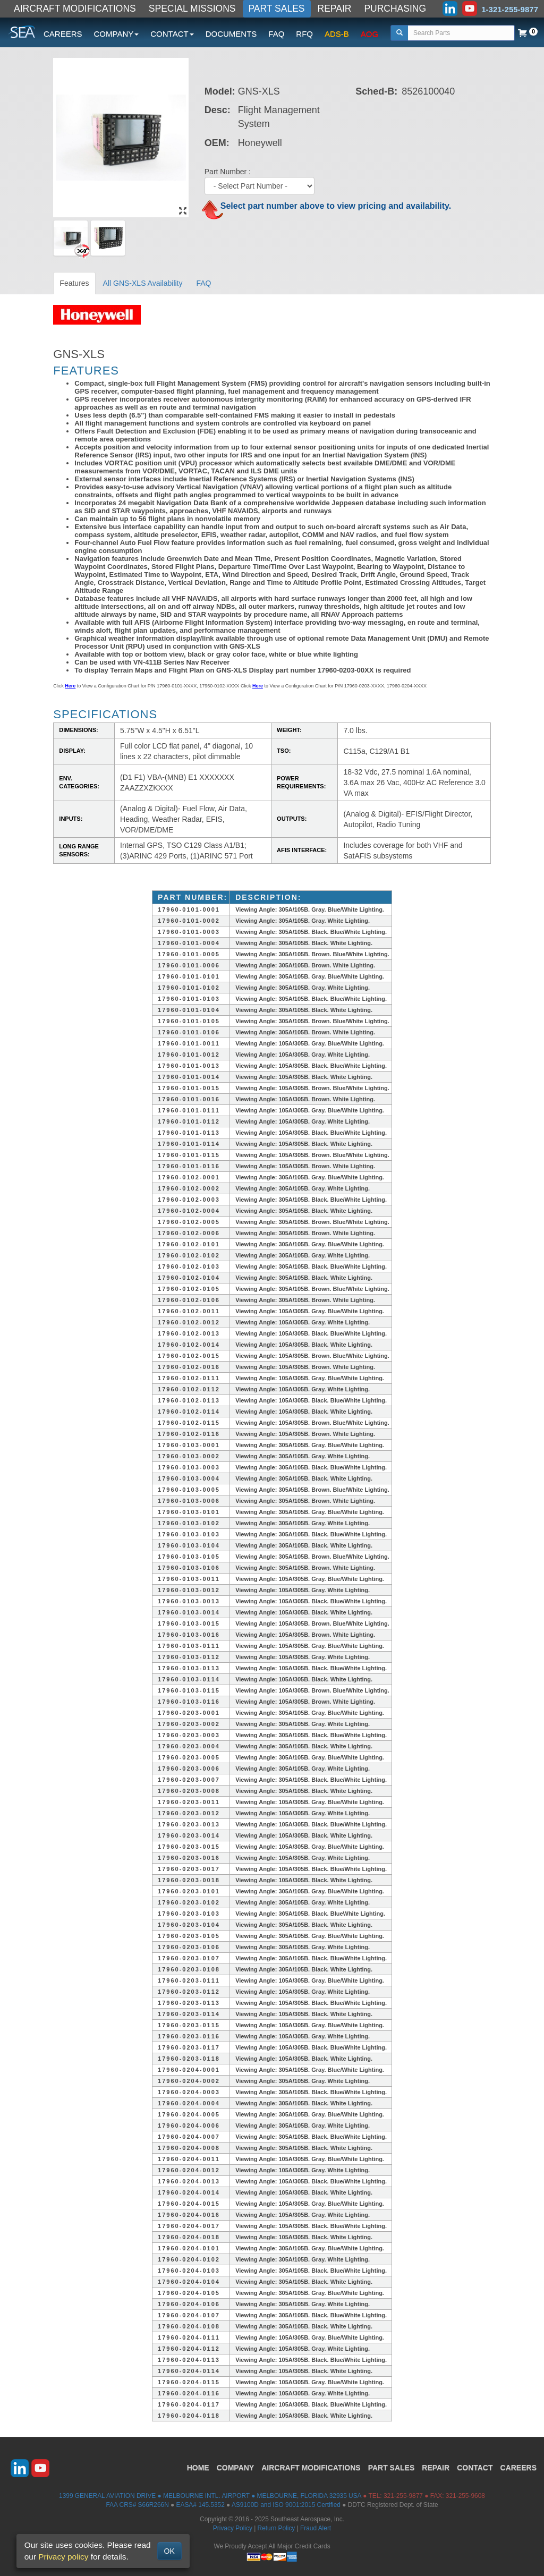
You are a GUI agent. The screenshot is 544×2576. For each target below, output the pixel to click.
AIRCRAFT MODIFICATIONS (75, 8)
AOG (369, 33)
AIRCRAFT (310, 2467)
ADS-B (337, 33)
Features (74, 283)
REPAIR (335, 8)
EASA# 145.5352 (200, 2505)
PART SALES (277, 8)
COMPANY (235, 2467)
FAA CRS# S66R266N (137, 2505)
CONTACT (474, 2467)
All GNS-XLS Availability (143, 283)
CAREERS (63, 33)
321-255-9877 (403, 2496)
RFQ (304, 33)
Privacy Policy (232, 2528)
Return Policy (276, 2528)
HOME (198, 2467)
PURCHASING (395, 8)
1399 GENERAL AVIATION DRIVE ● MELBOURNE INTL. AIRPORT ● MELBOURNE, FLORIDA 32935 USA (210, 2496)
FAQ (276, 33)
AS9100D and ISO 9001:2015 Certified (286, 2505)
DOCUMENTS (231, 33)
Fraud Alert (315, 2528)
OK (169, 2551)
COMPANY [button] (116, 33)
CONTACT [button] (171, 33)
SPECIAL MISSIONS (192, 8)
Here (70, 685)
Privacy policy (63, 2556)
